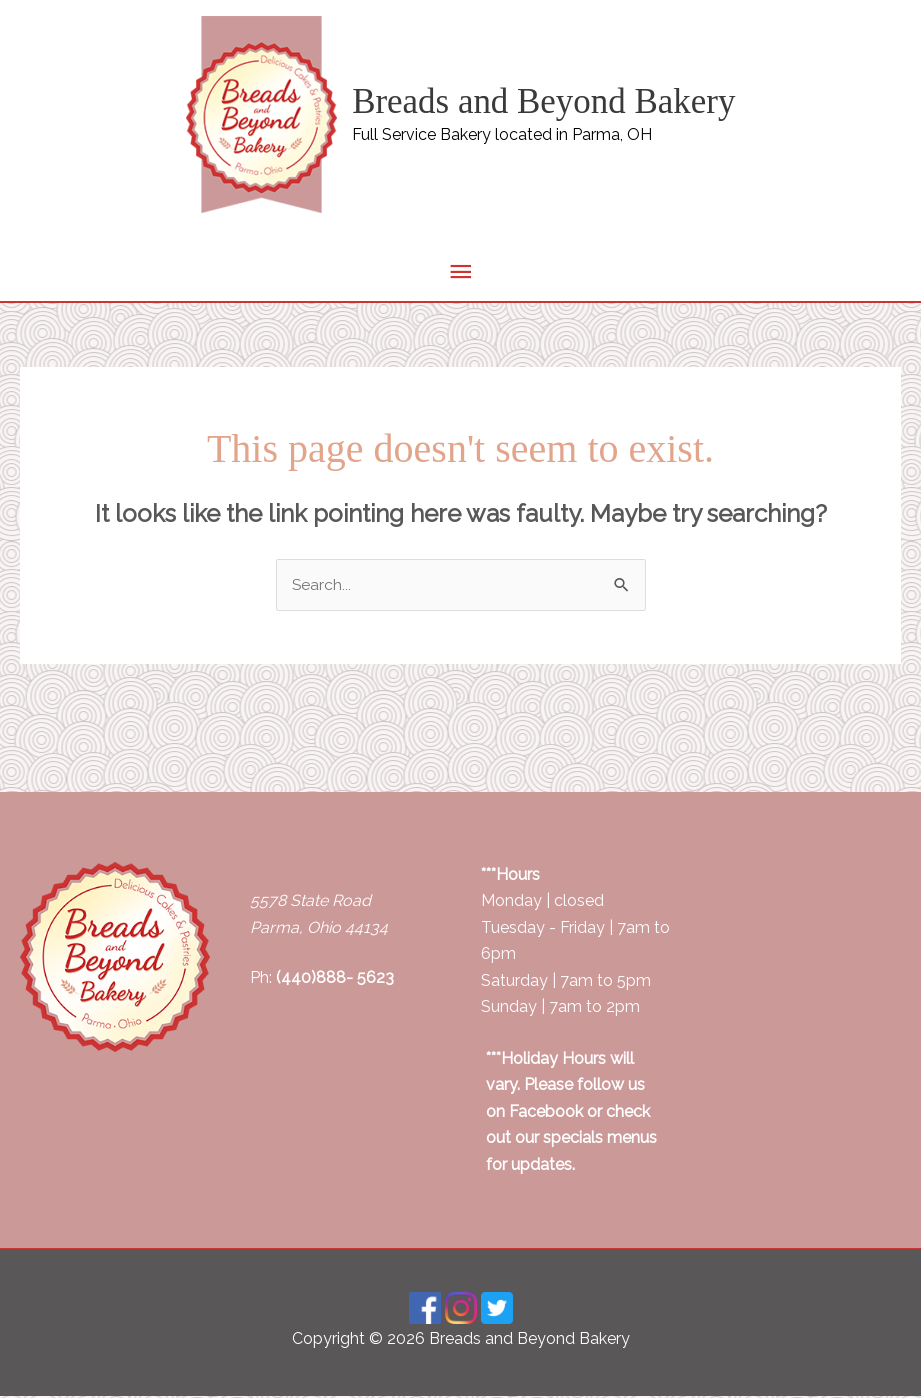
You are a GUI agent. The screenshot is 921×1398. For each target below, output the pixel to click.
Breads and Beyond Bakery (544, 102)
